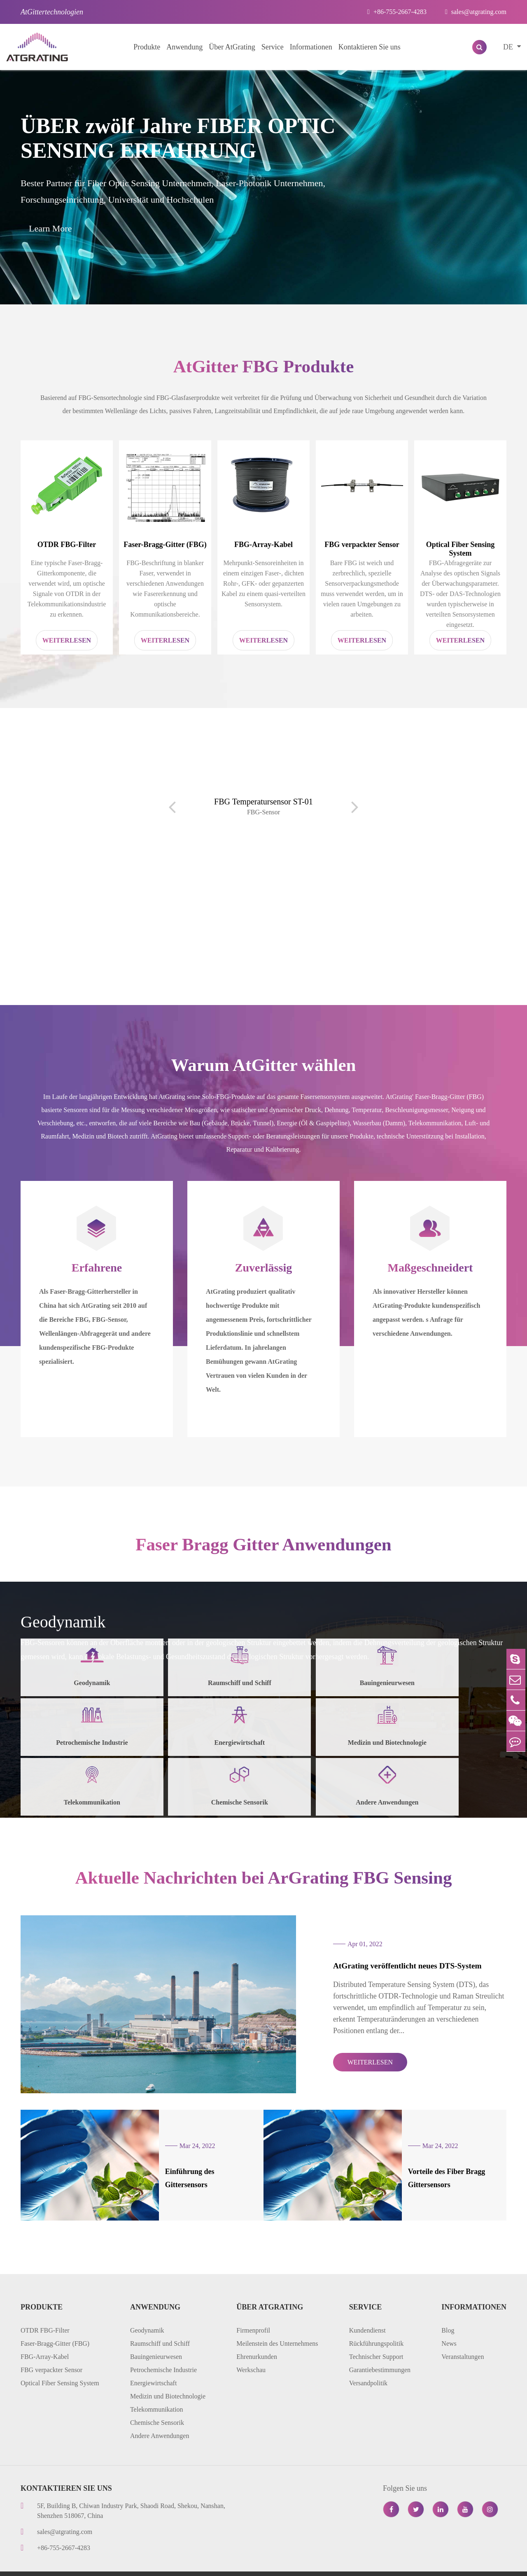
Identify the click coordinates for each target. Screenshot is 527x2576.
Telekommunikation (156, 2389)
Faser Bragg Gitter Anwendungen (263, 1553)
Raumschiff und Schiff (160, 2323)
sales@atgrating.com (475, 11)
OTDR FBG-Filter (66, 548)
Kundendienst (367, 2310)
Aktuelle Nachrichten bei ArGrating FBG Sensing (264, 1890)
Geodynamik (147, 2310)
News (448, 2323)
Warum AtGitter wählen (263, 1070)
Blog (447, 2310)
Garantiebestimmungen (379, 2349)
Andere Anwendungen (159, 2415)
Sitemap (362, 2563)
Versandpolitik (368, 2362)
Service (272, 47)
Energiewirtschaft (153, 2362)
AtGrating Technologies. (88, 2563)
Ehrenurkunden (256, 2336)
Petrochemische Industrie (163, 2349)
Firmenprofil (253, 2310)
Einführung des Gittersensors (195, 2164)
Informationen (311, 47)
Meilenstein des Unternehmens (277, 2323)
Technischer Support (376, 2336)
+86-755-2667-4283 (397, 11)
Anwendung (184, 47)
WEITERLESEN (337, 2062)
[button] (334, 958)
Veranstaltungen (462, 2336)
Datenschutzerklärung (418, 2563)
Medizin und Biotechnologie (167, 2376)
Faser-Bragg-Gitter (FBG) (165, 548)
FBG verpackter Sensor (361, 548)
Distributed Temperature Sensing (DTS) (425, 953)
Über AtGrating (232, 47)
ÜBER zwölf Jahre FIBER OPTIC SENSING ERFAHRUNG (178, 138)
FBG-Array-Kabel (263, 548)
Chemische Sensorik (157, 2402)
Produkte (146, 47)
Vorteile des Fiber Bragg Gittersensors (429, 2164)
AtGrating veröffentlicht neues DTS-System (378, 1976)
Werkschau (251, 2349)
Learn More (50, 228)
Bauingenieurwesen (156, 2336)
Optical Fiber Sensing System (460, 552)
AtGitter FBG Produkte (263, 368)
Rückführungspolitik (376, 2323)
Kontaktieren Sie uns (369, 47)
